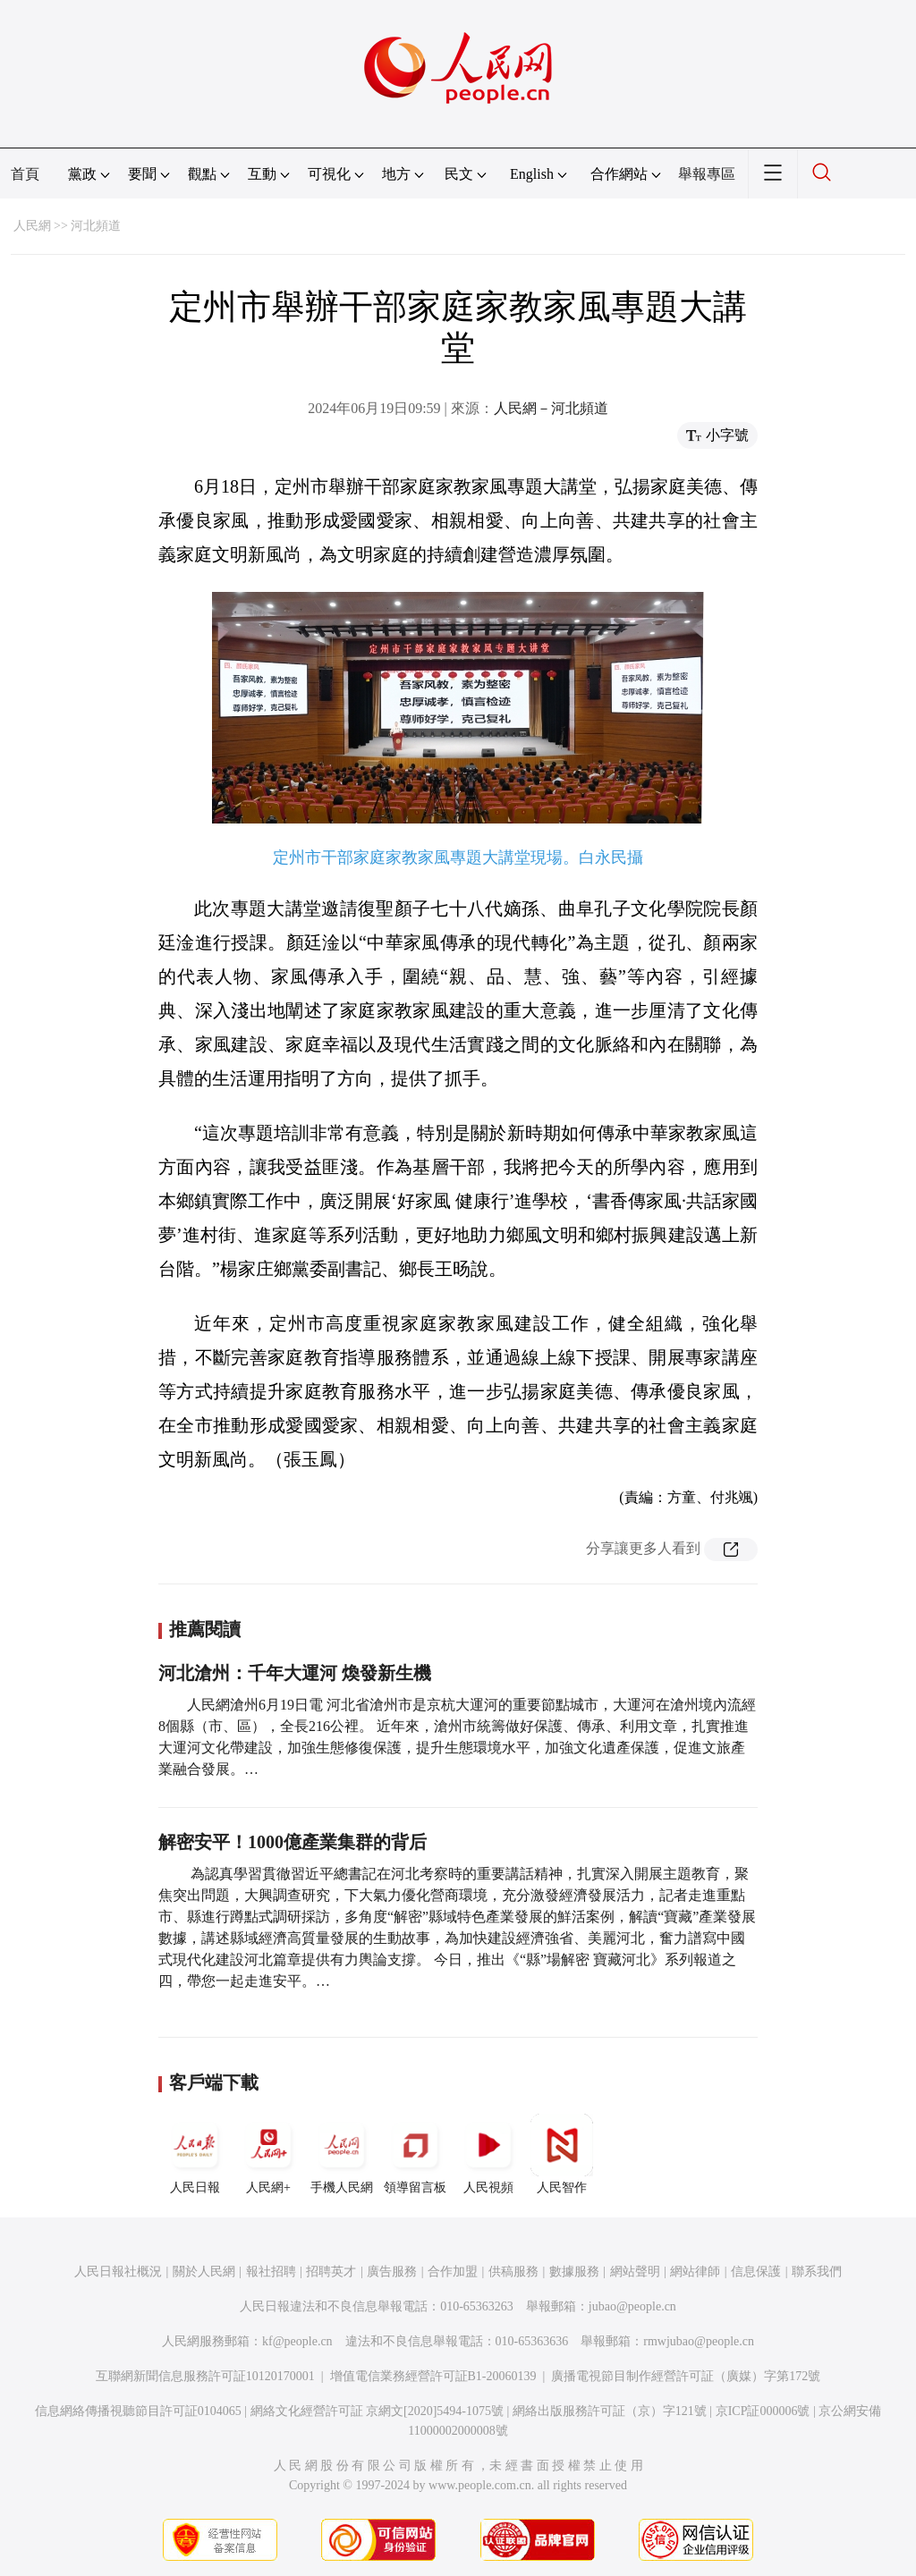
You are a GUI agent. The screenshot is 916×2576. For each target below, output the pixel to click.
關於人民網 (204, 2271)
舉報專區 (706, 174)
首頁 (25, 174)
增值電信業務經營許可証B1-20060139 (433, 2376)
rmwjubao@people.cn (698, 2341)
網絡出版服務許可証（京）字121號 (610, 2411)
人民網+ (268, 2154)
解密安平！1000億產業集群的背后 (292, 1842)
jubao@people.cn (632, 2306)
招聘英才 (331, 2271)
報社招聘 (271, 2271)
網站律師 (695, 2271)
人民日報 (195, 2154)
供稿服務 (513, 2271)
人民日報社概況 (118, 2271)
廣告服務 (392, 2271)
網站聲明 (635, 2271)
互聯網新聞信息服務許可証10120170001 (205, 2376)
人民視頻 (488, 2154)
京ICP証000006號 (763, 2411)
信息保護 (756, 2271)
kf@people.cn (297, 2341)
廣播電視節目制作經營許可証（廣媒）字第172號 (685, 2376)
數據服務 (574, 2271)
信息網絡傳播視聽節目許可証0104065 (138, 2411)
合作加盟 (453, 2271)
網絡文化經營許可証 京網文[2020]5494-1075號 (377, 2411)
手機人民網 (341, 2154)
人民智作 (561, 2154)
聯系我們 (817, 2271)
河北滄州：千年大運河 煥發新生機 (294, 1673)
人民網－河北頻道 (551, 408)
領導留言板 (415, 2154)
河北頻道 (96, 225)
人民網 (32, 225)
